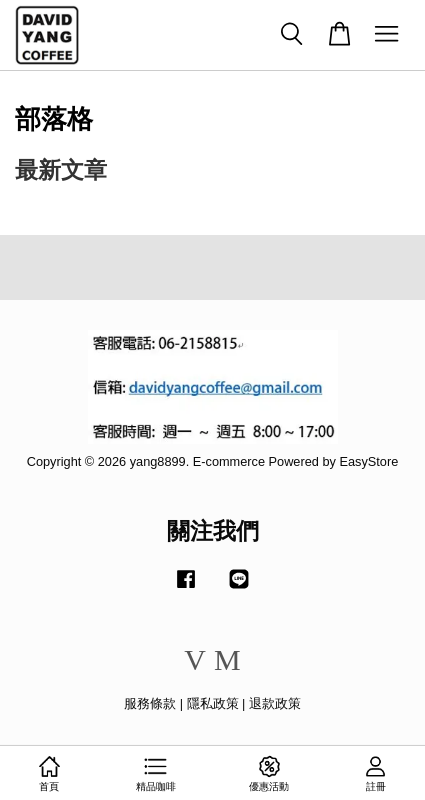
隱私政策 (213, 703)
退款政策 (275, 703)
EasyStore (368, 461)
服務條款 (150, 703)
